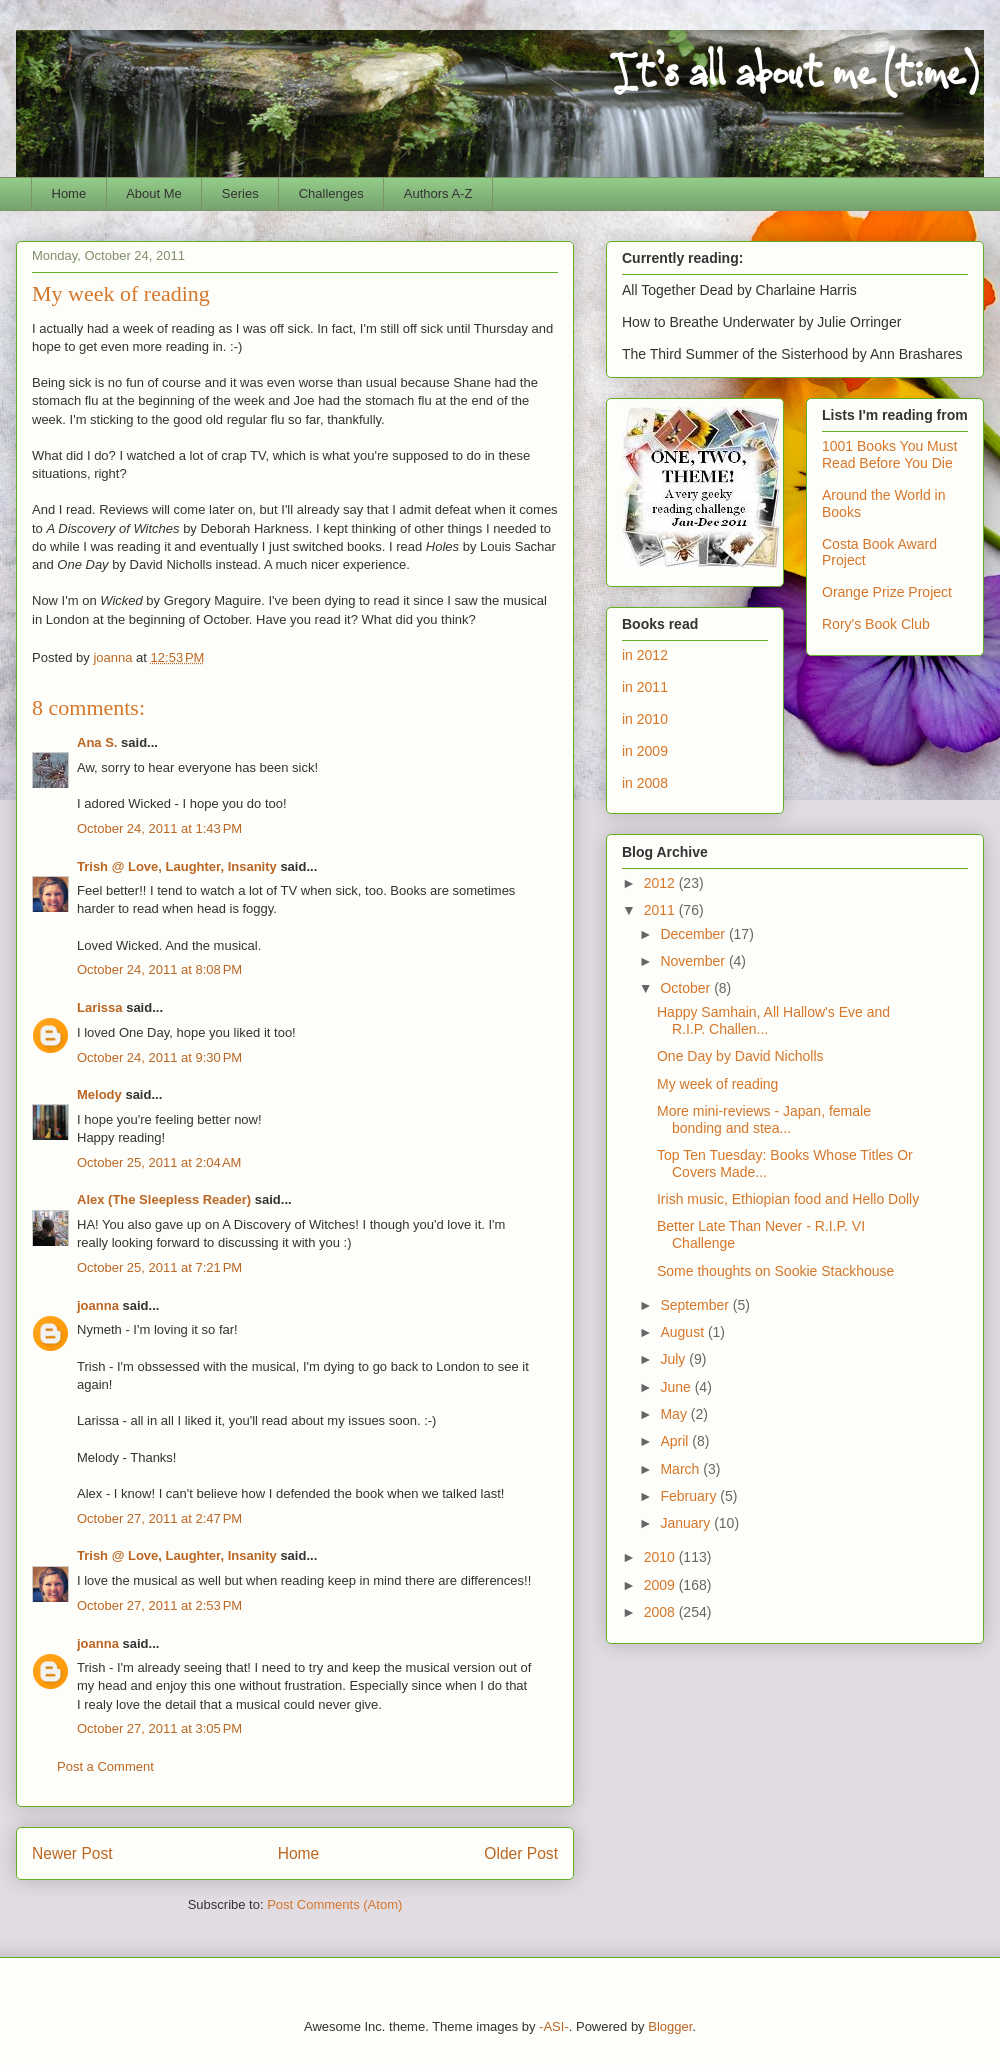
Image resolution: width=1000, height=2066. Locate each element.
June (677, 1387)
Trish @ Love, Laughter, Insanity (177, 866)
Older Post (521, 1853)
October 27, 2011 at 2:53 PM (159, 1605)
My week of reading (717, 1084)
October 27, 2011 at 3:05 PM (159, 1728)
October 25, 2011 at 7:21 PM (159, 1267)
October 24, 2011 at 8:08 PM (159, 969)
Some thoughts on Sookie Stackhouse (775, 1271)
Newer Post (72, 1853)
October (687, 988)
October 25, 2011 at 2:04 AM (159, 1162)
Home (69, 193)
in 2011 (645, 687)
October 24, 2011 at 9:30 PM (159, 1057)
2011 (661, 910)
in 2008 (645, 783)
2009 (661, 1585)
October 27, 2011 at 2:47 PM (159, 1518)
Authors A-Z (438, 193)
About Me (154, 193)
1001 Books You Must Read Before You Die (889, 454)
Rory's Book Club (876, 624)
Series (240, 193)
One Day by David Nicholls (740, 1056)
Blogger (670, 2026)
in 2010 (645, 719)
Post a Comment (105, 1766)
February (690, 1496)
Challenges (331, 193)
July (674, 1359)
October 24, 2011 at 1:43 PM (159, 828)
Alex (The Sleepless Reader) (164, 1199)
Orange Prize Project (887, 592)
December (694, 934)
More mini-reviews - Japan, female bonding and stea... (764, 1119)
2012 (661, 883)
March (681, 1469)
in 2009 (645, 751)
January (687, 1523)
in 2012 (645, 655)
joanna (98, 1305)
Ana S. (97, 742)
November (694, 961)
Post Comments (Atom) (334, 1904)
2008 (661, 1612)
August (683, 1332)
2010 (661, 1557)
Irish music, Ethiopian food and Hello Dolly (788, 1199)
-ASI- (554, 2026)
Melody (99, 1094)
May (675, 1414)
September (696, 1305)
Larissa (100, 1007)
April (676, 1441)
